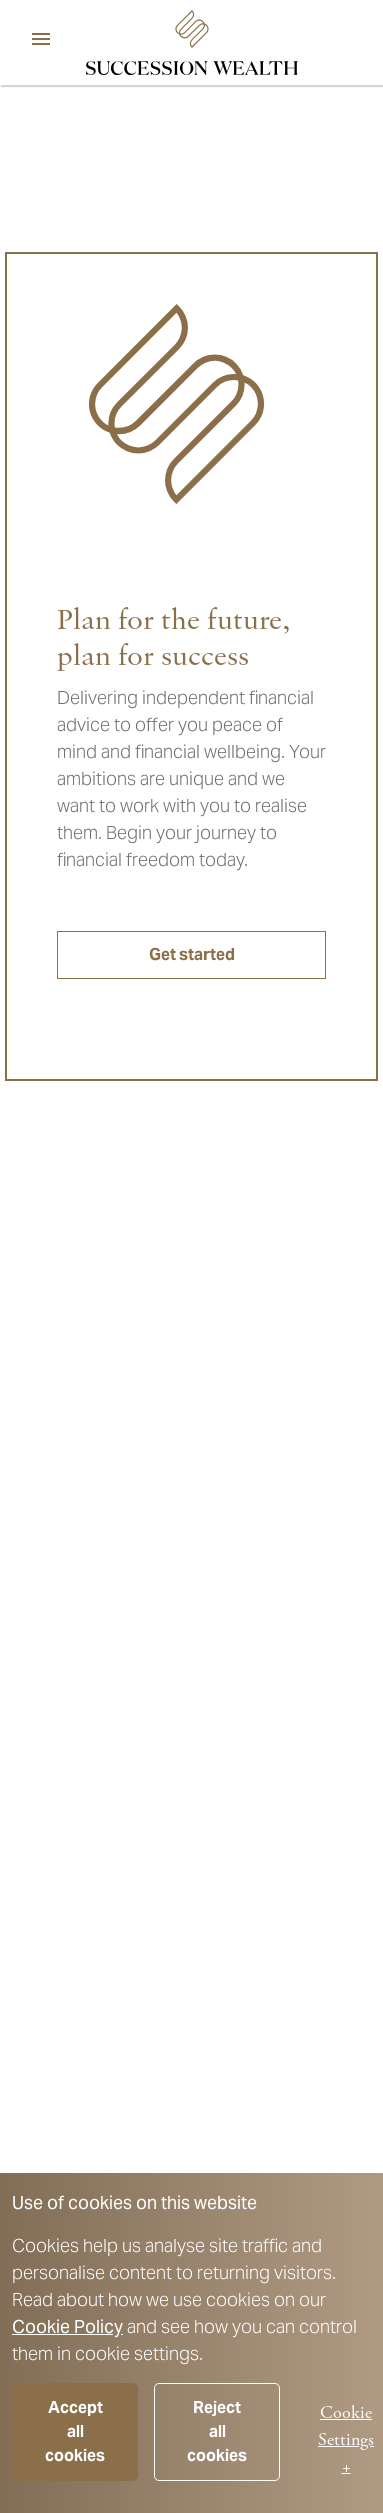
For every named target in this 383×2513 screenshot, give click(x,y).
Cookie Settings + (346, 2439)
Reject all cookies (217, 2431)
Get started (192, 954)
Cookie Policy (67, 2326)
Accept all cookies (75, 2431)
